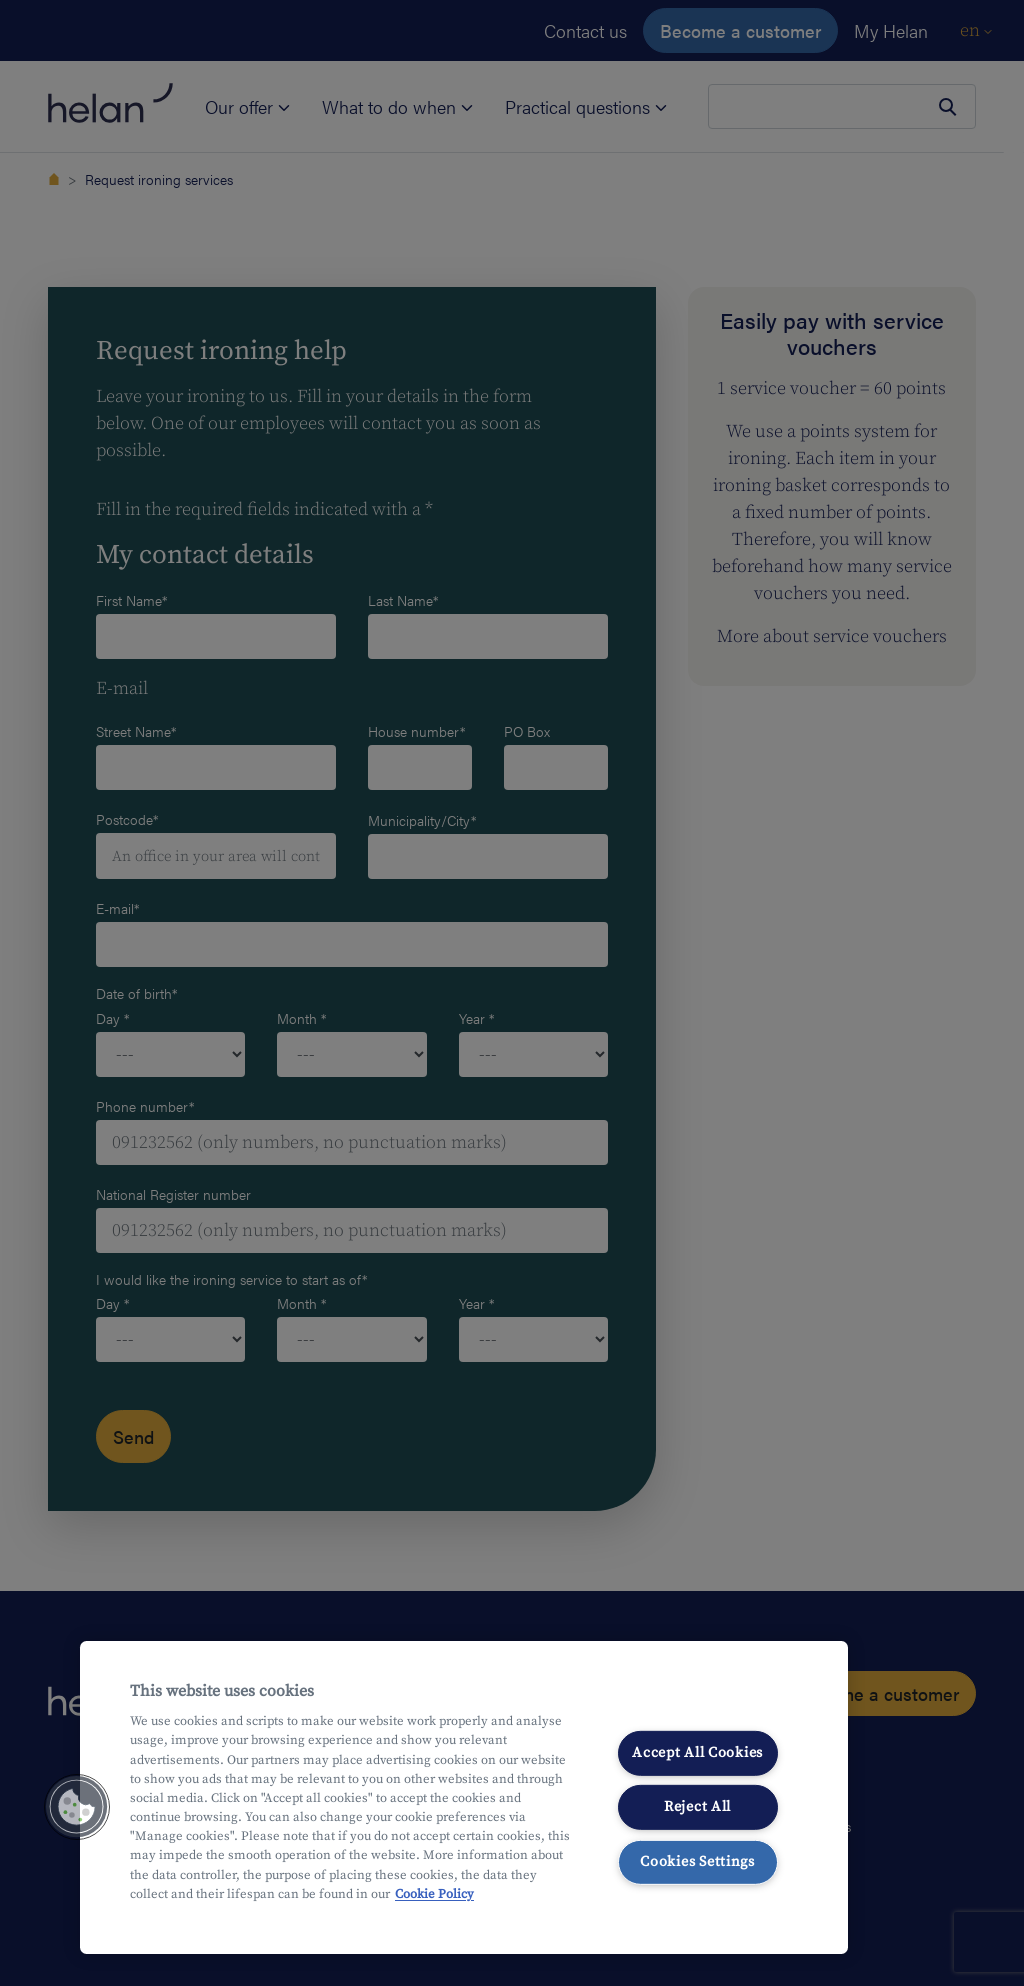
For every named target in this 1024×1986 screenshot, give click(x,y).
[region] (464, 1797)
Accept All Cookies (697, 1752)
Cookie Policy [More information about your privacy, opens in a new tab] (434, 1894)
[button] (77, 1807)
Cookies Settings (697, 1862)
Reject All (697, 1807)
